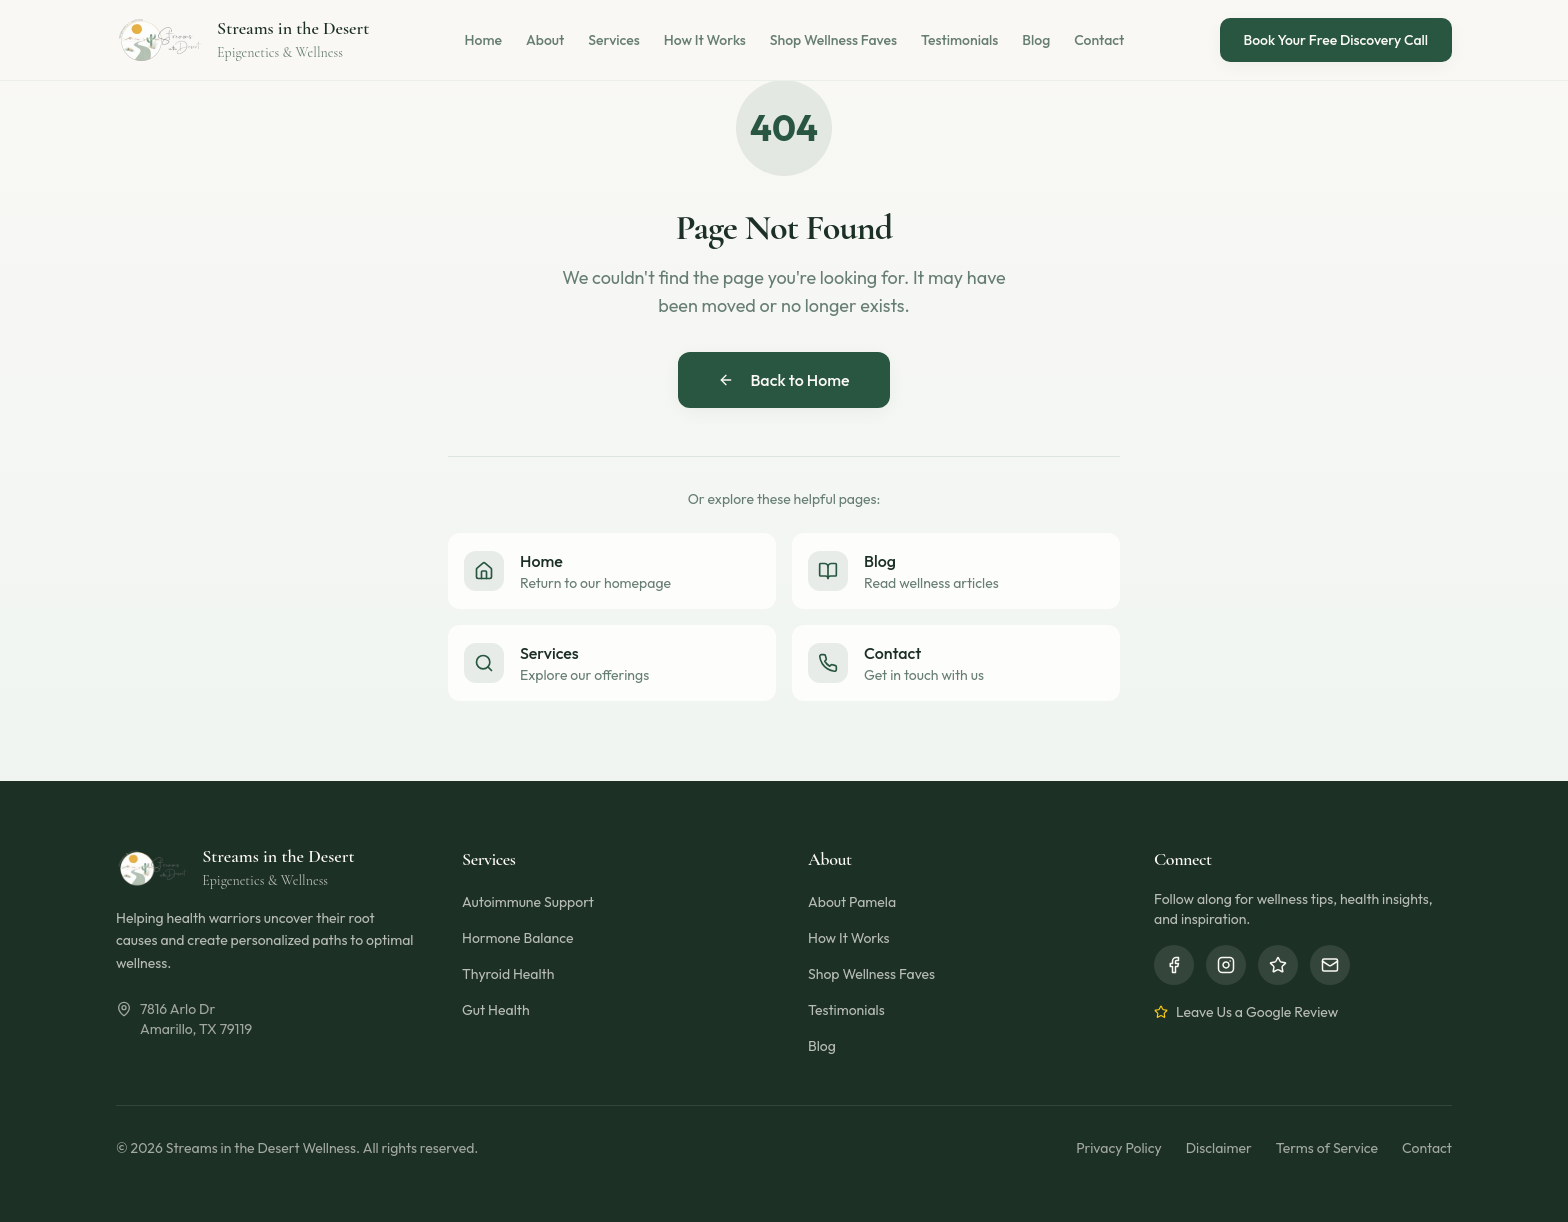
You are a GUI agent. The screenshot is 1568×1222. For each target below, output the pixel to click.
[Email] (1330, 965)
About (545, 40)
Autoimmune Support (528, 902)
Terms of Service (1327, 1148)
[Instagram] (1226, 965)
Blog (1036, 40)
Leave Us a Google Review (1246, 1012)
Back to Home (783, 380)
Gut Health (496, 1010)
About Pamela (852, 902)
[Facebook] (1174, 965)
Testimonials (959, 40)
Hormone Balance (517, 938)
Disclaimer (1219, 1148)
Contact (1099, 40)
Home (483, 40)
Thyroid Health (508, 974)
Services (613, 40)
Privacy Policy (1119, 1148)
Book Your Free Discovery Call (1336, 40)
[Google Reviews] (1278, 965)
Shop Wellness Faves (833, 40)
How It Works (705, 40)
